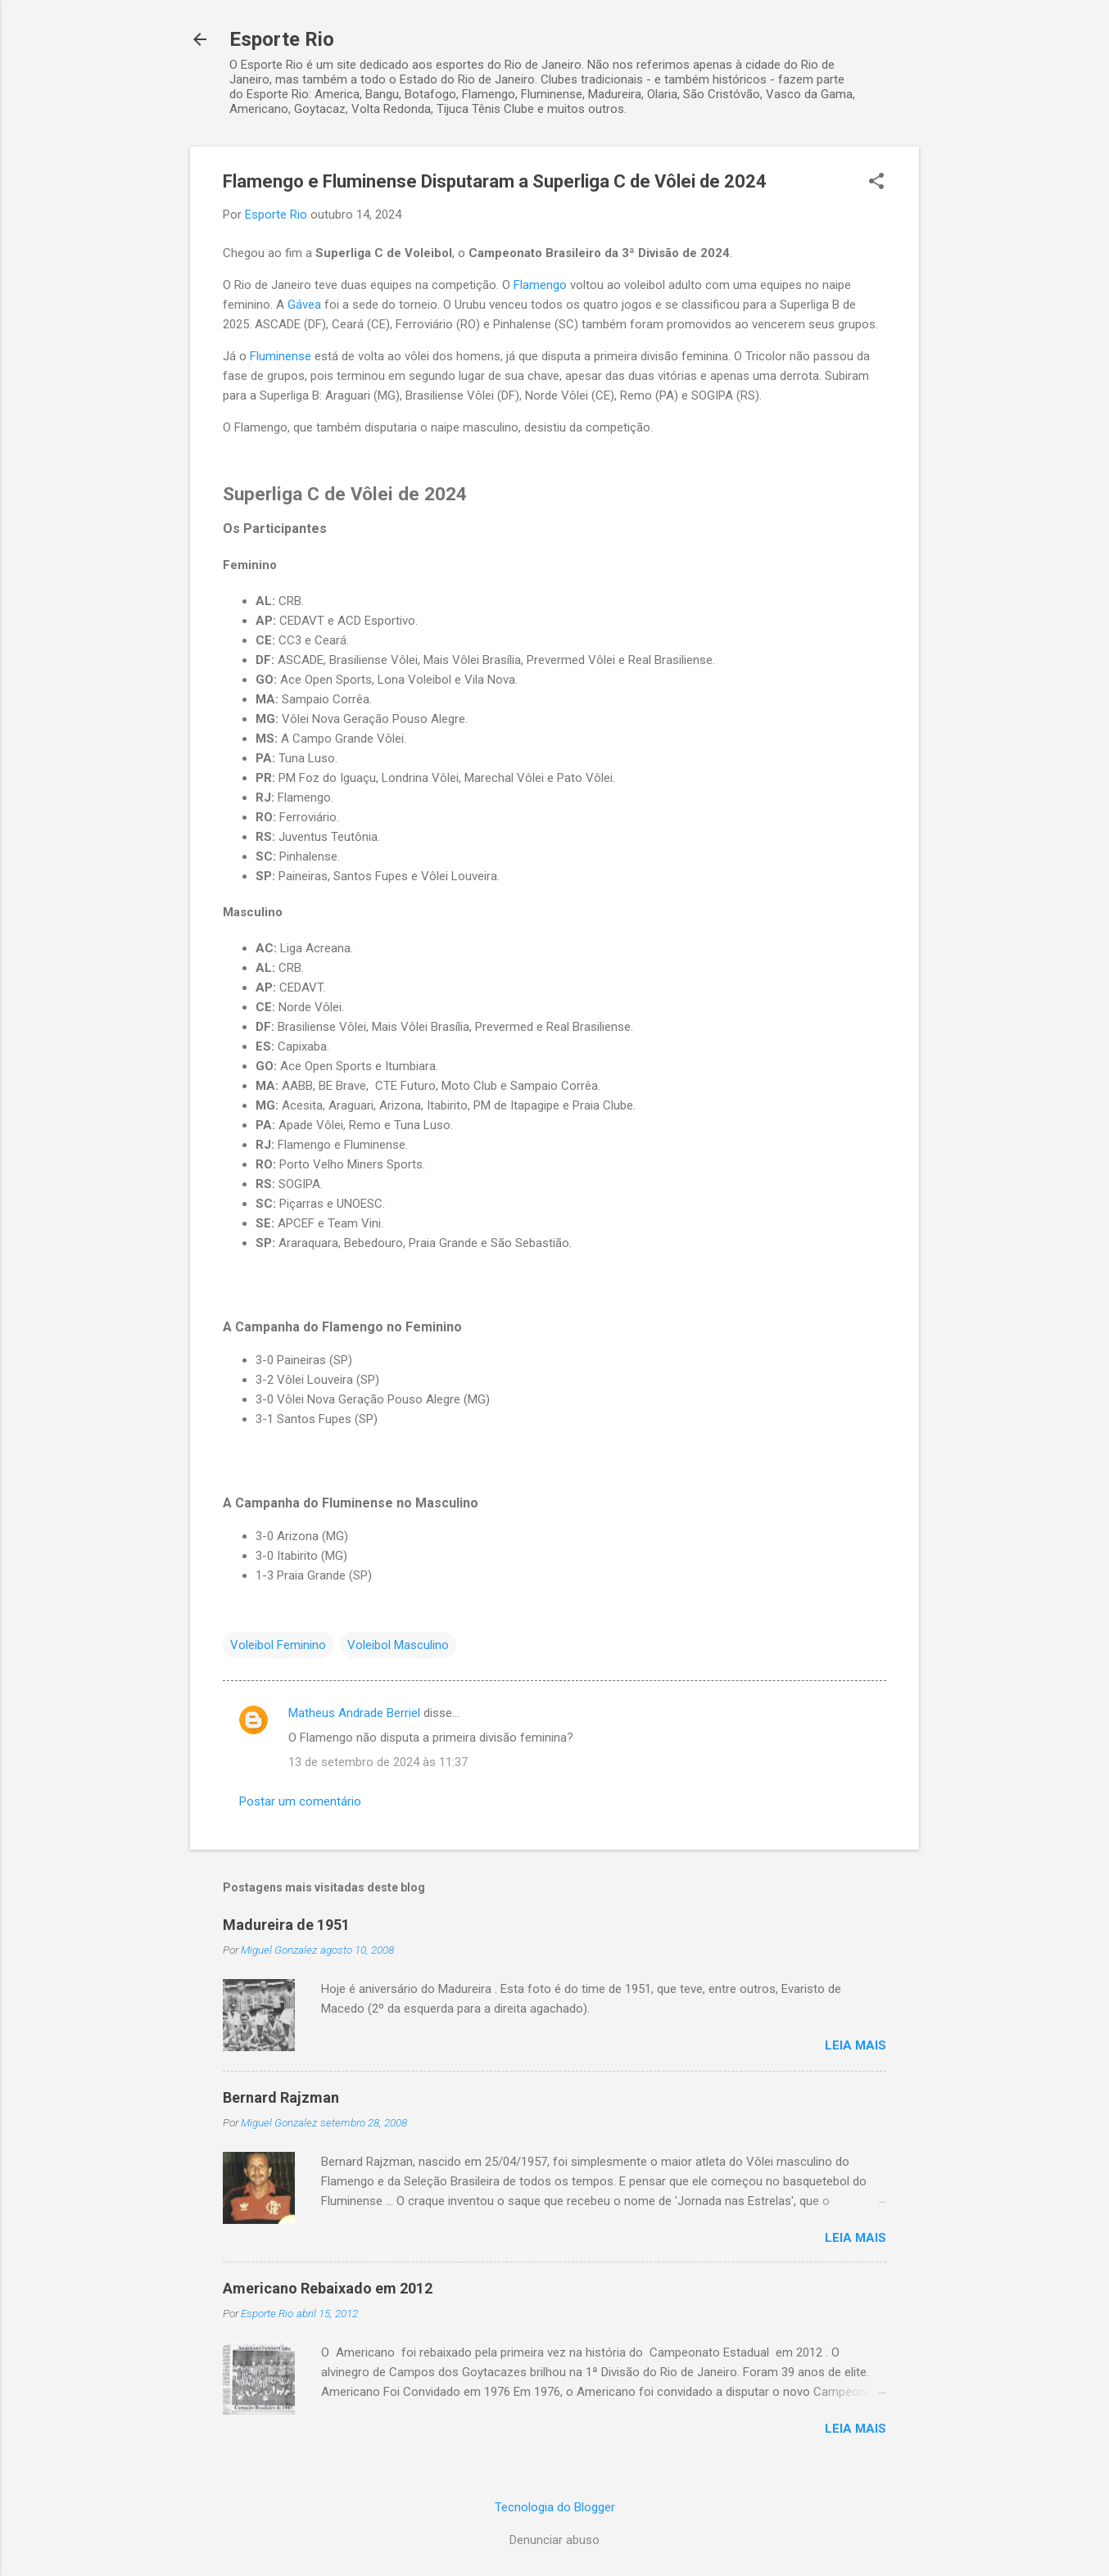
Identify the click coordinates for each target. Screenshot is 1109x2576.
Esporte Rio (281, 39)
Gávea (304, 304)
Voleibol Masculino (398, 1645)
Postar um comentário (300, 1801)
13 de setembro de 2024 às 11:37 (378, 1762)
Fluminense (280, 356)
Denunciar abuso (554, 2540)
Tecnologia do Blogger (555, 2507)
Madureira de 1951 (286, 1924)
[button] (876, 182)
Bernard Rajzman (281, 2097)
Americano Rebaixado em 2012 (327, 2288)
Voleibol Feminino (278, 1645)
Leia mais (855, 2045)
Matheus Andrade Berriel (354, 1713)
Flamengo (540, 285)
